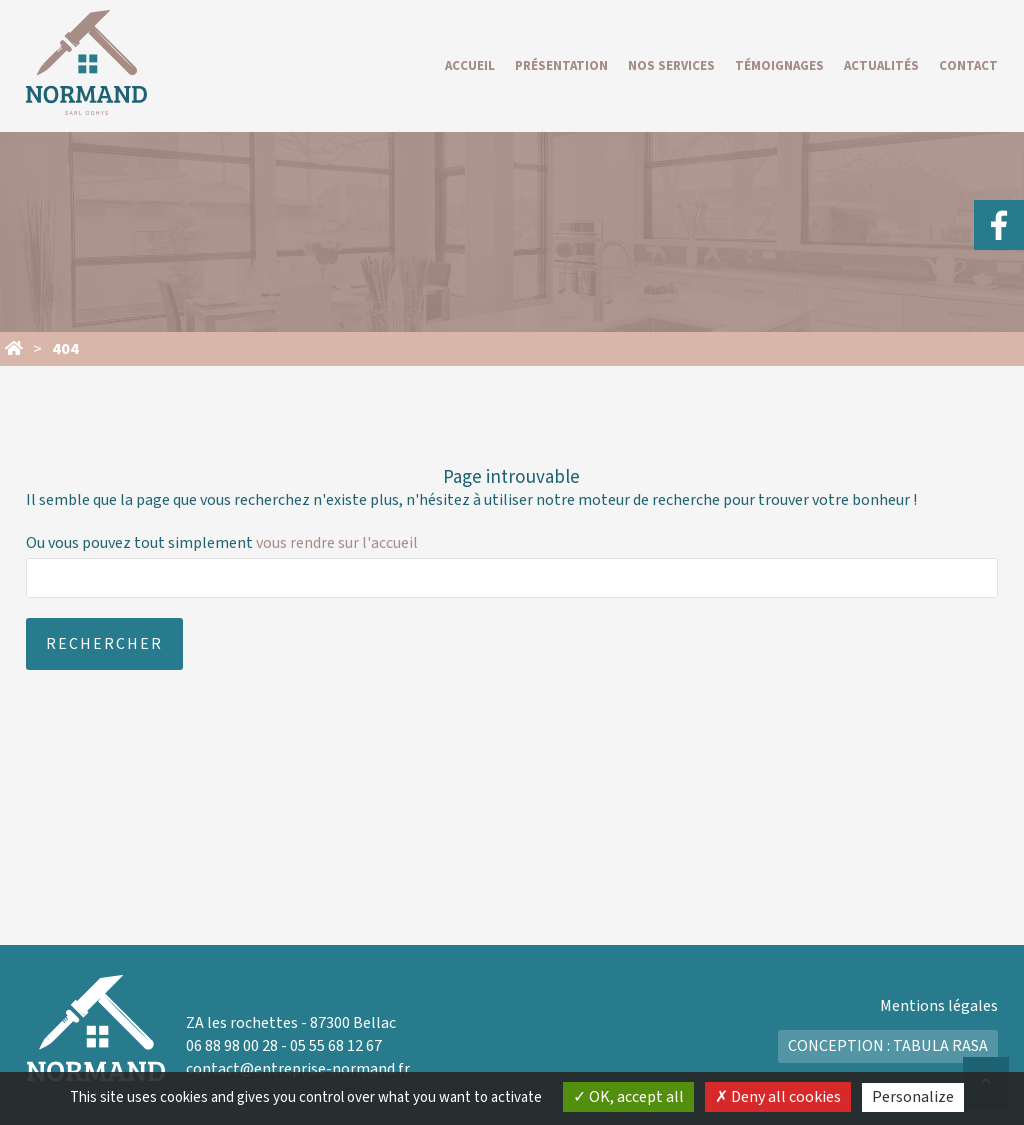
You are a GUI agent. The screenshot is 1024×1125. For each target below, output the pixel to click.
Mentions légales (939, 1006)
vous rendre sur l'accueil (337, 543)
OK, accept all (628, 1097)
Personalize (913, 1097)
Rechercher (104, 644)
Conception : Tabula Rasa (888, 1046)
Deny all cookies (778, 1097)
